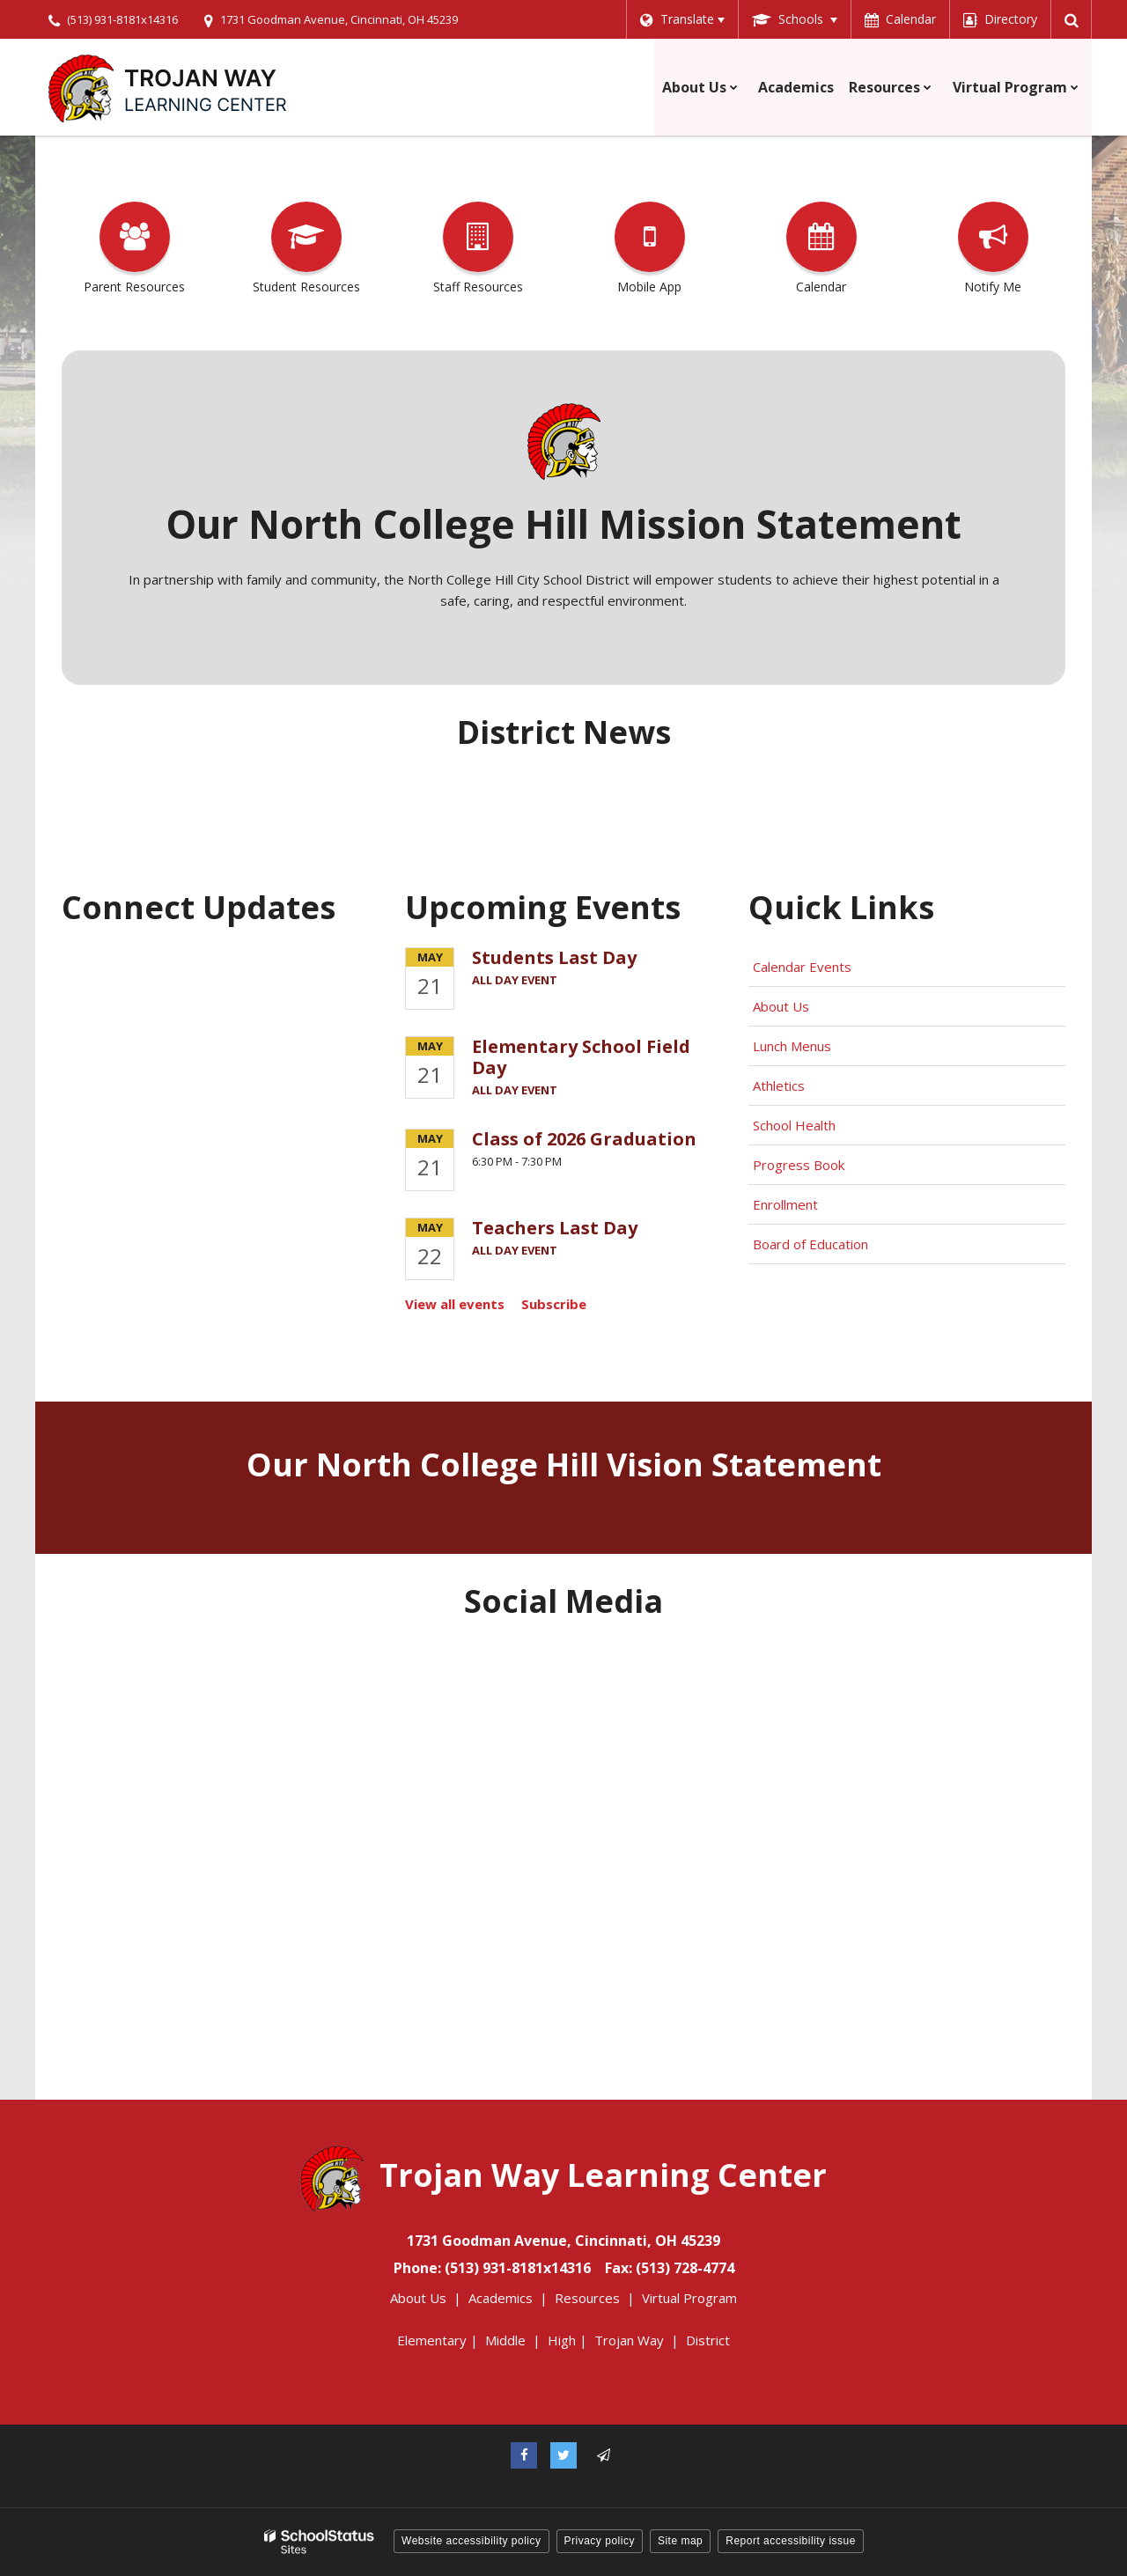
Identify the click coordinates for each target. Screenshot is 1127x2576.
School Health (794, 1125)
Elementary (432, 2340)
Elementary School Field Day (581, 1056)
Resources (587, 2298)
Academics (500, 2298)
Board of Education (812, 1244)
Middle (505, 2340)
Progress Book (798, 1165)
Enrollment (785, 1204)
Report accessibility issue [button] (791, 2541)
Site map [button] (680, 2541)
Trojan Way (629, 2340)
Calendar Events (804, 966)
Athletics (779, 1085)
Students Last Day (554, 957)
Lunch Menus (792, 1046)
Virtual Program (689, 2298)
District (708, 2340)
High (562, 2340)
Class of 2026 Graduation (584, 1139)
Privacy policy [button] (599, 2541)
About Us (781, 1006)
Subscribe (553, 1304)
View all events (455, 1304)
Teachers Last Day (554, 1228)
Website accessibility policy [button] (471, 2541)
